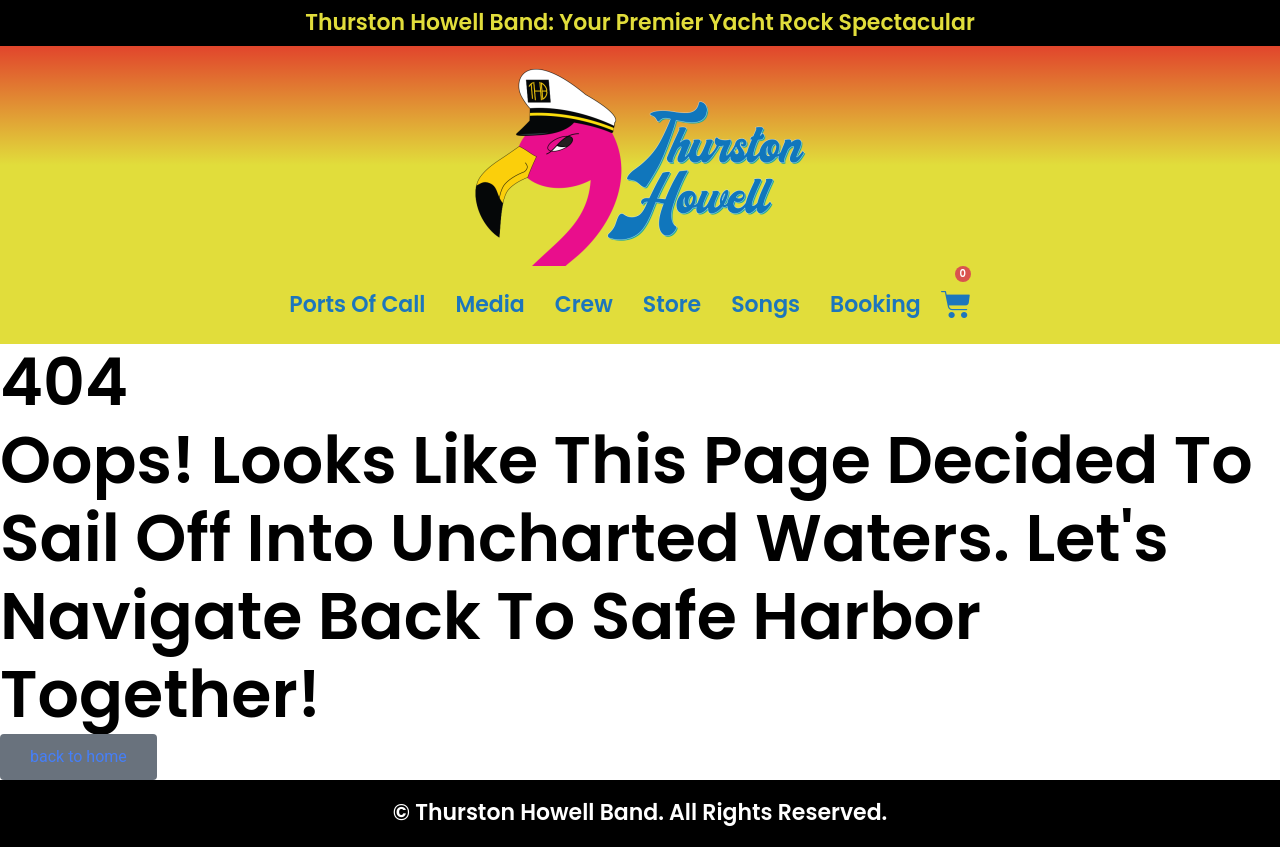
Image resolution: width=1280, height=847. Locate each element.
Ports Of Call (357, 304)
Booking (875, 304)
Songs (765, 304)
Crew (584, 304)
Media (489, 304)
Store (672, 304)
